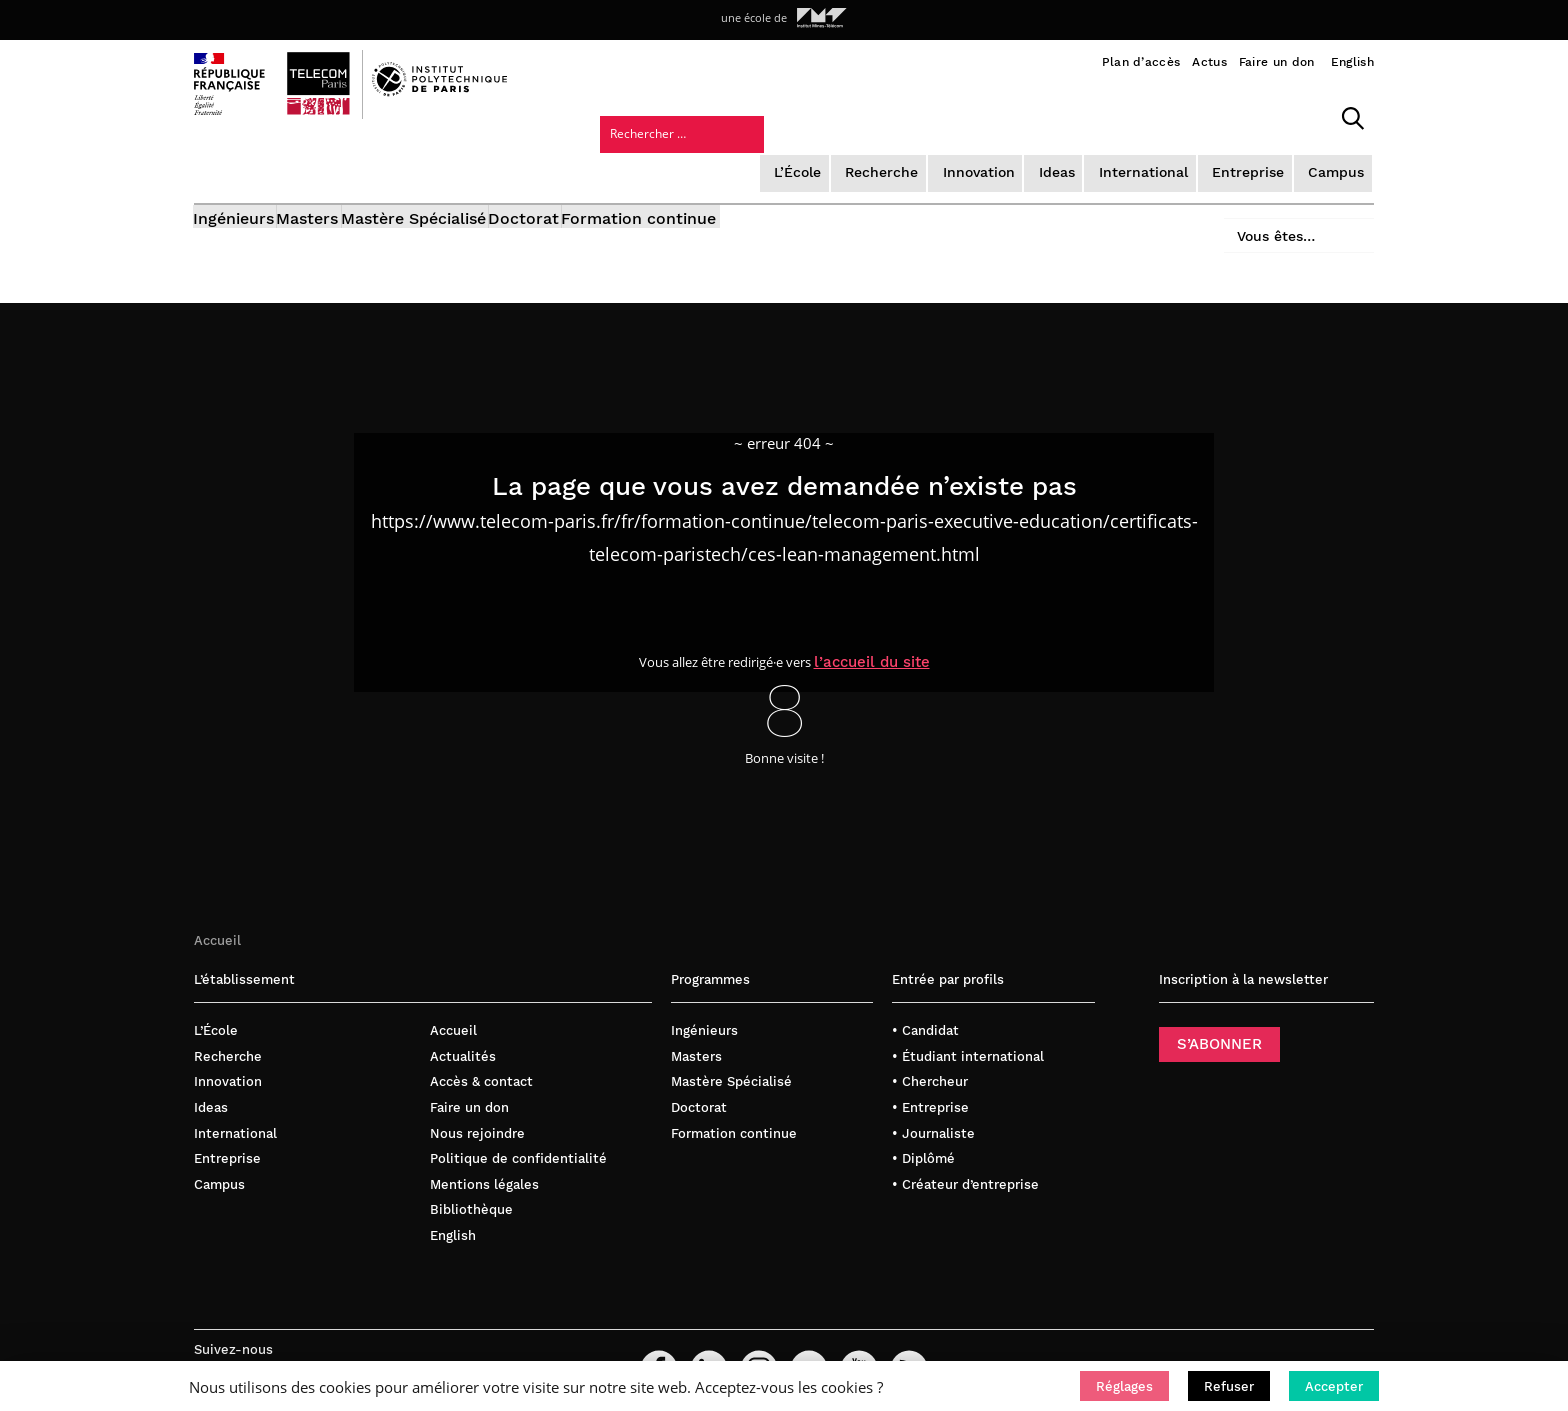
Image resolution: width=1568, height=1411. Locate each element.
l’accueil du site (887, 627)
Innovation (817, 114)
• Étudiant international (968, 1023)
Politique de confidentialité (518, 1125)
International (978, 114)
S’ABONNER (1219, 1011)
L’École (641, 114)
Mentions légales (484, 1150)
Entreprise (1079, 114)
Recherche (723, 114)
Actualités (463, 1023)
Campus (1164, 114)
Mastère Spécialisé (469, 167)
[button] (1124, 1386)
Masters (336, 167)
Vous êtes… (1262, 161)
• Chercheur (930, 1048)
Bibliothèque (471, 1176)
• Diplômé (923, 1125)
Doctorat (607, 167)
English (1352, 62)
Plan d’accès (1141, 62)
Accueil (217, 906)
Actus (1209, 62)
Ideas (894, 114)
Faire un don (1277, 62)
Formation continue (750, 167)
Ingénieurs (234, 167)
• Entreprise (930, 1074)
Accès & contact (481, 1048)
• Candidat (925, 997)
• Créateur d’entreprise (965, 1150)
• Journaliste (933, 1099)
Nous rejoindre (477, 1099)
